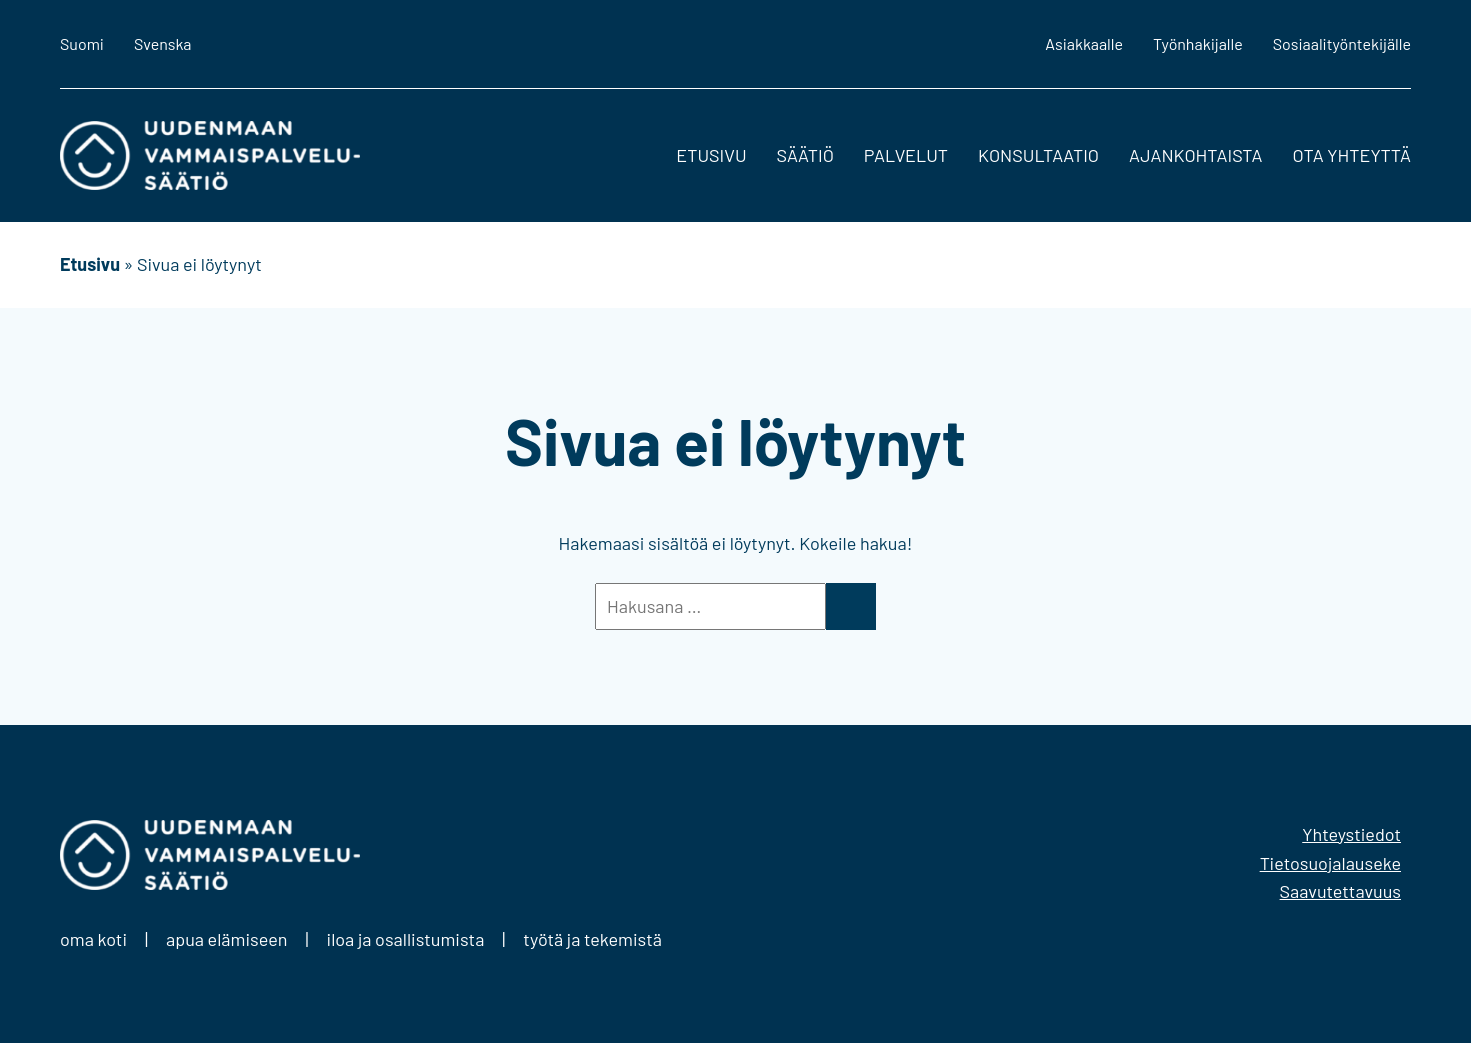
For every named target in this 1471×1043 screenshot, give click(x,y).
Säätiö (805, 155)
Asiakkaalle (1084, 43)
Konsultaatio (1038, 155)
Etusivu (711, 155)
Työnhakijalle (1198, 43)
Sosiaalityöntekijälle (1342, 43)
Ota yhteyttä (1351, 155)
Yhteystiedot (1351, 834)
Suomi (82, 43)
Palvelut (906, 155)
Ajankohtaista (1195, 155)
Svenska (163, 43)
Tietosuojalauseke (1330, 863)
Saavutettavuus (1340, 891)
